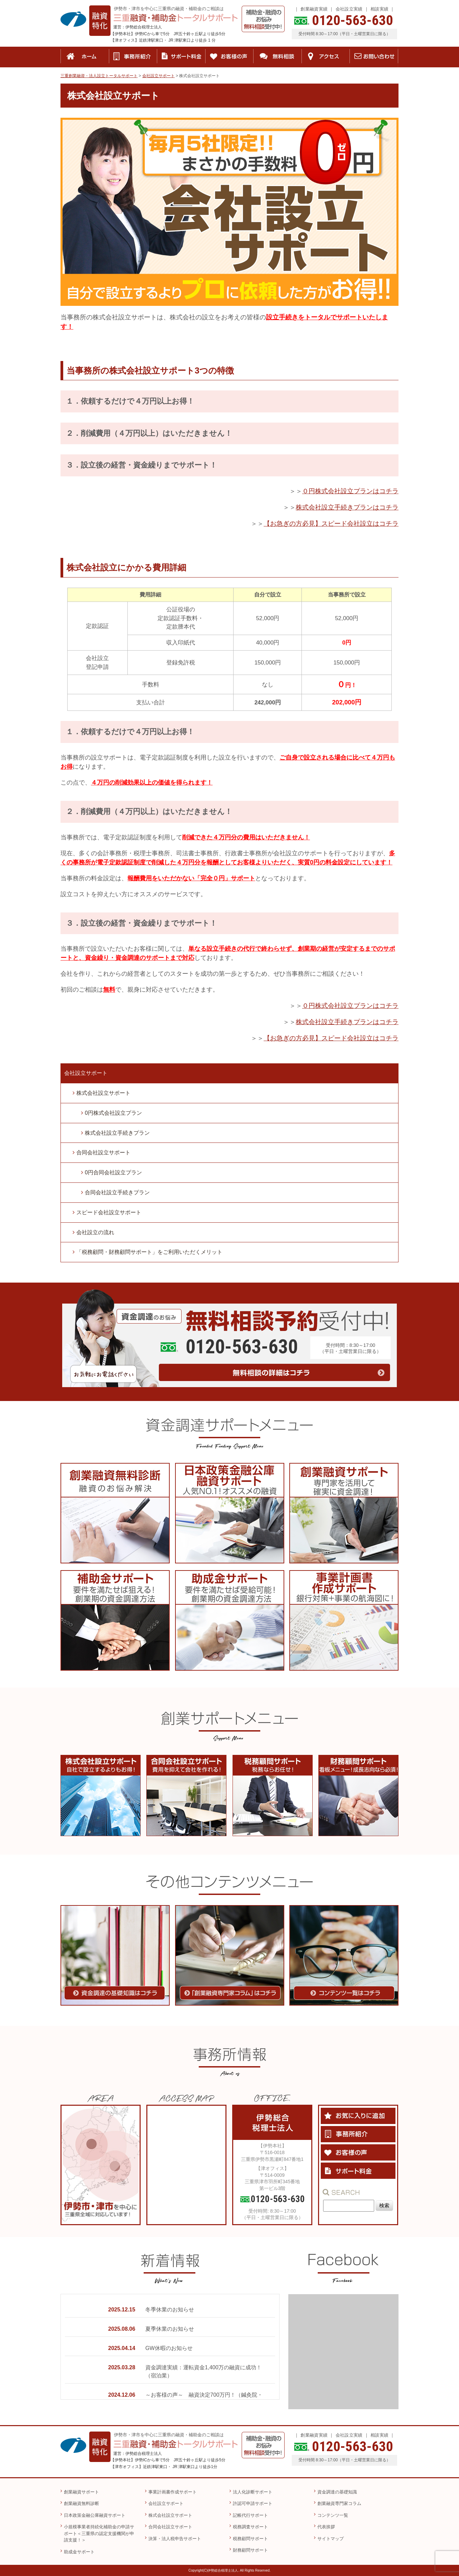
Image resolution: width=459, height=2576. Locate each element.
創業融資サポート (81, 2491)
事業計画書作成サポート (172, 2491)
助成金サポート (79, 2551)
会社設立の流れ (95, 1232)
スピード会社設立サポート (108, 1212)
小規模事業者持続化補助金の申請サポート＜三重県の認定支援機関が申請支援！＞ (99, 2533)
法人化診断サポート (252, 2491)
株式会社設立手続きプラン (117, 1133)
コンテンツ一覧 (332, 2515)
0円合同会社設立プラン (113, 1172)
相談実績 (379, 9)
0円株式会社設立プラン (113, 1113)
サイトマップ (330, 2538)
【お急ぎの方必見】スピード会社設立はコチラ (331, 523)
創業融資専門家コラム (339, 2503)
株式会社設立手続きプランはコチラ (347, 507)
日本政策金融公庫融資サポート (94, 2515)
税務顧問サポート (250, 2538)
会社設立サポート (85, 1073)
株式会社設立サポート (103, 1093)
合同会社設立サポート (103, 1152)
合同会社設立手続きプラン (117, 1192)
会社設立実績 (349, 9)
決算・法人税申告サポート (174, 2538)
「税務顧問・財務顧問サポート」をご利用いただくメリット (149, 1252)
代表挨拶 (326, 2526)
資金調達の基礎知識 (337, 2491)
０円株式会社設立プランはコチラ (350, 491)
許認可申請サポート (252, 2503)
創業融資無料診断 (81, 2503)
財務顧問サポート (250, 2550)
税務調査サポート (250, 2526)
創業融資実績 (314, 9)
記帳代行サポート (250, 2515)
